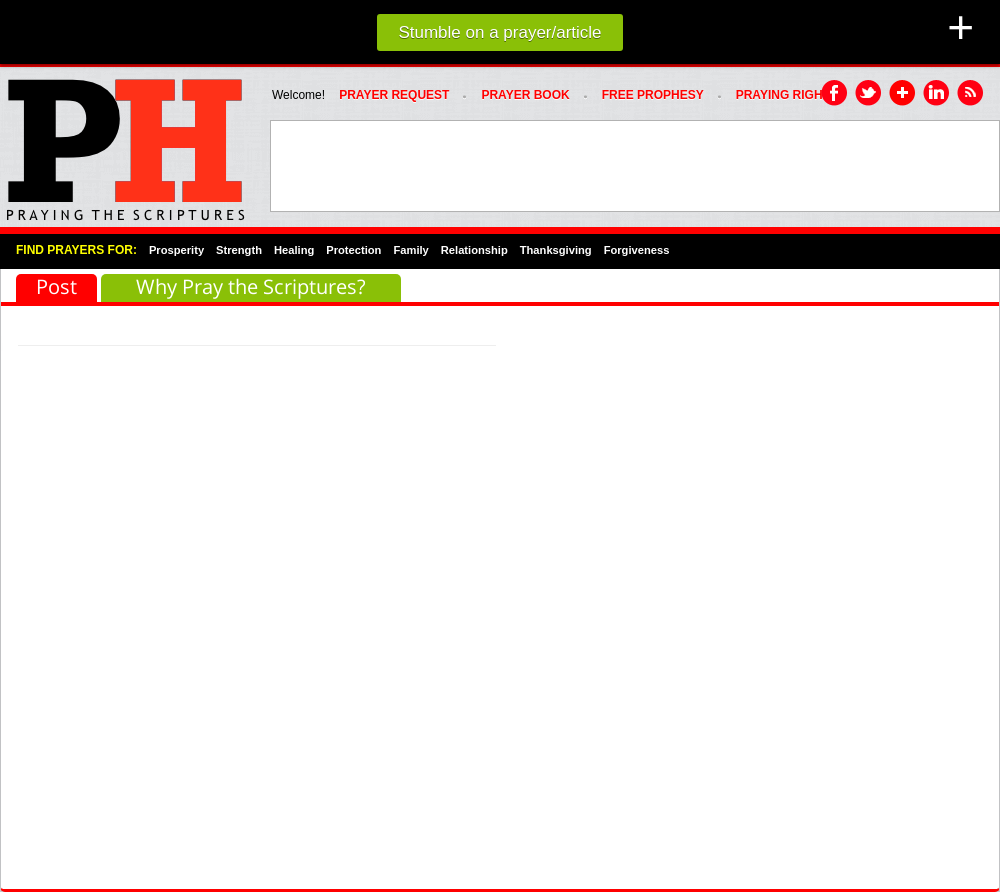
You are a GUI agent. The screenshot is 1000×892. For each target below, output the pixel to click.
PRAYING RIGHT (783, 95)
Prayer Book (525, 95)
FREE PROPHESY (653, 95)
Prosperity (176, 250)
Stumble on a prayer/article (499, 32)
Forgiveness (637, 250)
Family (410, 250)
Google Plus (903, 94)
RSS (971, 94)
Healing (294, 250)
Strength (239, 250)
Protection (353, 250)
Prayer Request (394, 95)
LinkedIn (937, 94)
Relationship (474, 250)
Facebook (835, 94)
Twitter (869, 94)
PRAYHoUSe (125, 144)
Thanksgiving (556, 250)
